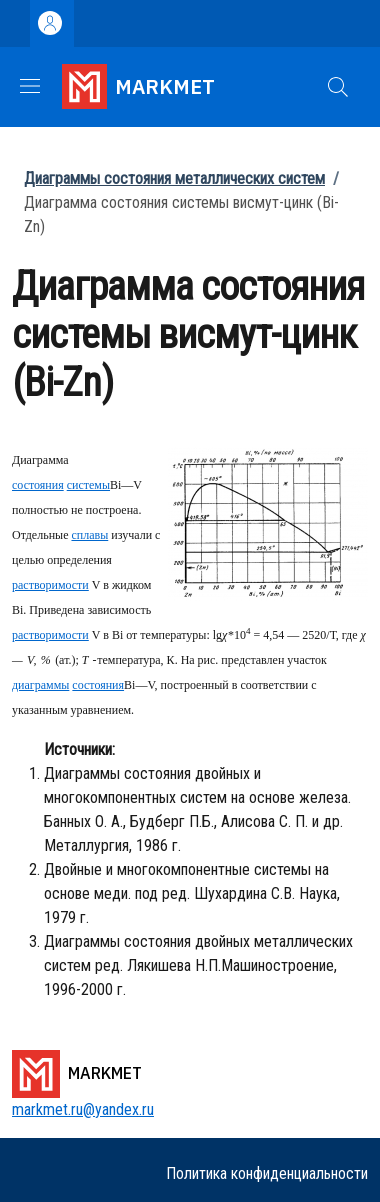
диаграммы (40, 685)
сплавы (89, 535)
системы (88, 485)
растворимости (50, 585)
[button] (338, 87)
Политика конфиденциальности (267, 1173)
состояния (38, 485)
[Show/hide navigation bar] (30, 86)
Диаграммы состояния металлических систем (174, 178)
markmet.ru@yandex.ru (83, 1109)
